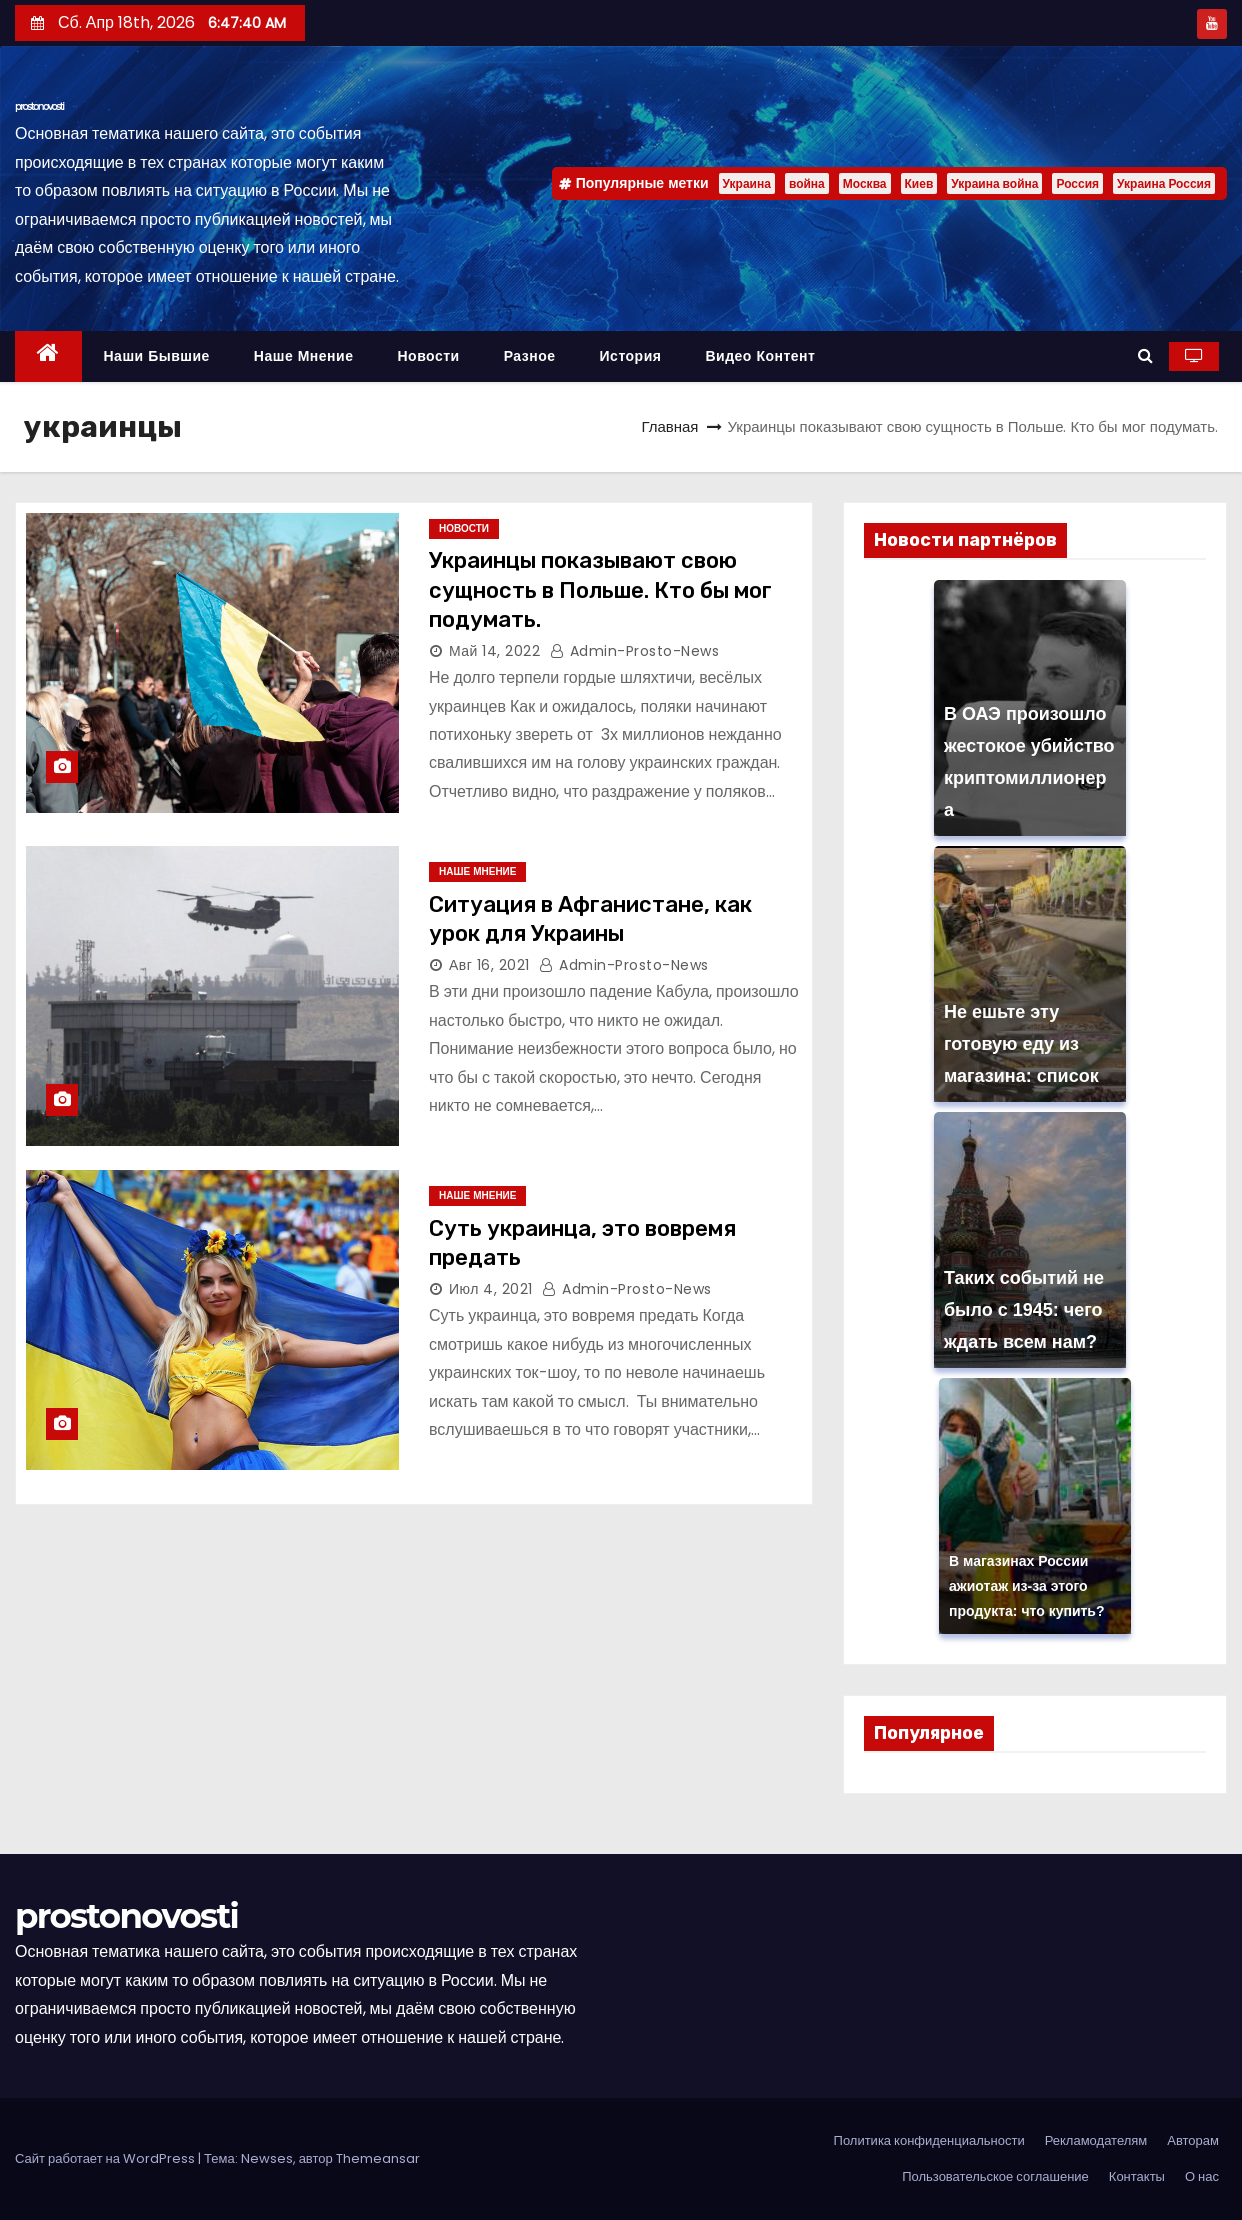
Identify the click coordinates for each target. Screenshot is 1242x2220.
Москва (865, 183)
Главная (669, 426)
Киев (919, 183)
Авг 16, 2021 (489, 965)
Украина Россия (1164, 183)
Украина (747, 183)
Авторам (1193, 2140)
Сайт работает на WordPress (106, 2158)
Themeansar (378, 2158)
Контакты (1137, 2176)
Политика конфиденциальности (929, 2140)
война (807, 183)
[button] (1145, 355)
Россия (1077, 183)
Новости (428, 356)
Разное (530, 356)
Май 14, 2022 (494, 651)
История (631, 356)
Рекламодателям (1096, 2140)
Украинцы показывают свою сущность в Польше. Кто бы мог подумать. (600, 590)
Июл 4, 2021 (491, 1289)
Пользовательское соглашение (995, 2176)
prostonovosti (39, 106)
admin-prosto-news (635, 651)
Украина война (994, 183)
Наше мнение (304, 356)
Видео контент (760, 356)
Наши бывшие (157, 356)
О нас (1202, 2176)
